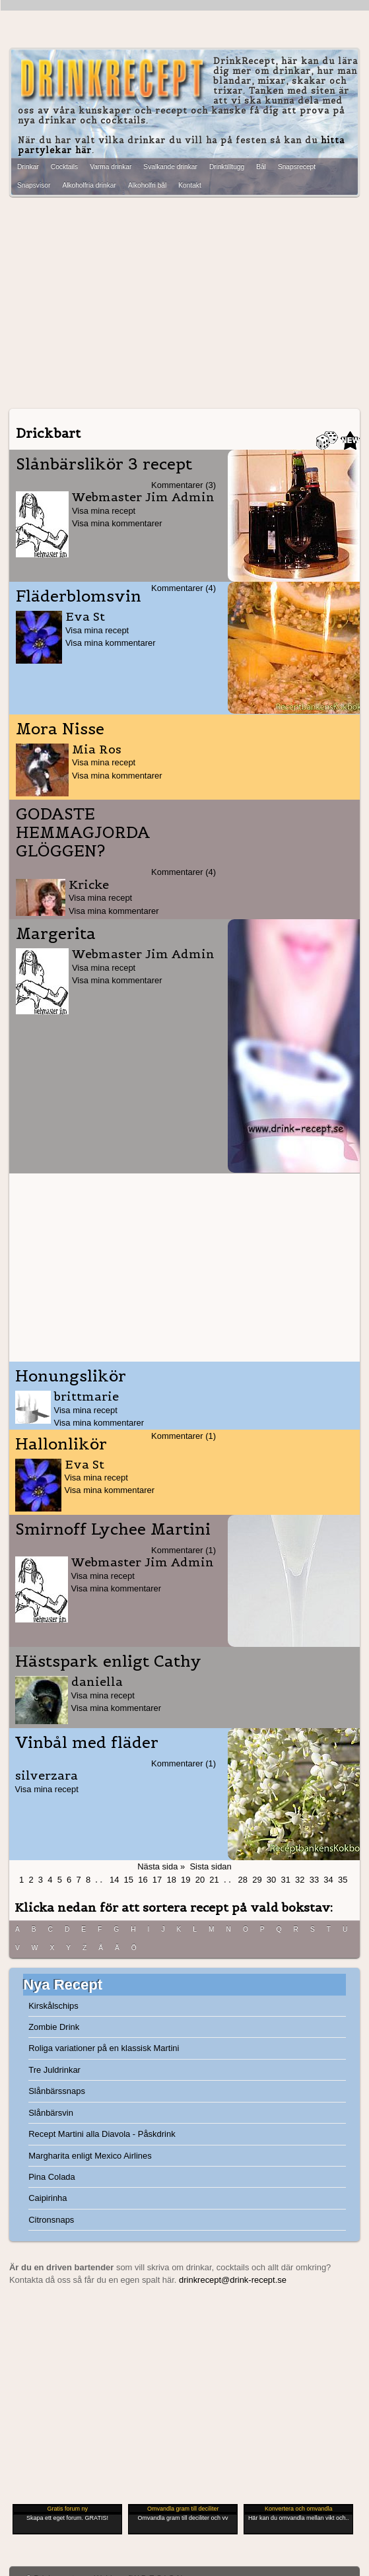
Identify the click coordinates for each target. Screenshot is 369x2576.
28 (243, 1880)
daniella (97, 1681)
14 (114, 1880)
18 (171, 1880)
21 (213, 1880)
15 (128, 1880)
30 (271, 1880)
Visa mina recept (103, 511)
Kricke (89, 884)
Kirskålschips (53, 2006)
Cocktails (64, 166)
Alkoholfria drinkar (89, 185)
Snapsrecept (297, 166)
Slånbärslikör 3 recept (104, 464)
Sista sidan (210, 1866)
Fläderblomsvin (78, 596)
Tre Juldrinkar (54, 2070)
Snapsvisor (33, 185)
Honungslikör (70, 1376)
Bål (261, 166)
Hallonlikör (61, 1444)
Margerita (56, 933)
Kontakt (189, 185)
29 (256, 1880)
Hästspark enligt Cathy (108, 1661)
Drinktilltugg (226, 166)
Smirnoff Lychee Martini (113, 1529)
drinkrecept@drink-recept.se (232, 2280)
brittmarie (86, 1396)
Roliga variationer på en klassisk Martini (103, 2048)
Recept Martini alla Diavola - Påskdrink (101, 2134)
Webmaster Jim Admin (143, 497)
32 (299, 1880)
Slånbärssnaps (56, 2091)
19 (185, 1880)
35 (342, 1880)
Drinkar (28, 166)
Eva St (85, 616)
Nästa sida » (161, 1866)
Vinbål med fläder (86, 1742)
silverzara (46, 1775)
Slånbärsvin (50, 2113)
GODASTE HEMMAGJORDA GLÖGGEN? (83, 832)
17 (157, 1880)
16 (142, 1880)
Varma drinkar (110, 166)
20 (200, 1880)
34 (328, 1880)
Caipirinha (47, 2198)
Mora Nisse (60, 729)
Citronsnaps (51, 2220)
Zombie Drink (53, 2027)
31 (285, 1880)
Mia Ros (96, 749)
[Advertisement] (184, 299)
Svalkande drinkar (170, 166)
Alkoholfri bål (147, 185)
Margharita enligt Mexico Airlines (89, 2156)
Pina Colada (51, 2177)
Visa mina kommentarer (117, 523)
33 (314, 1880)
